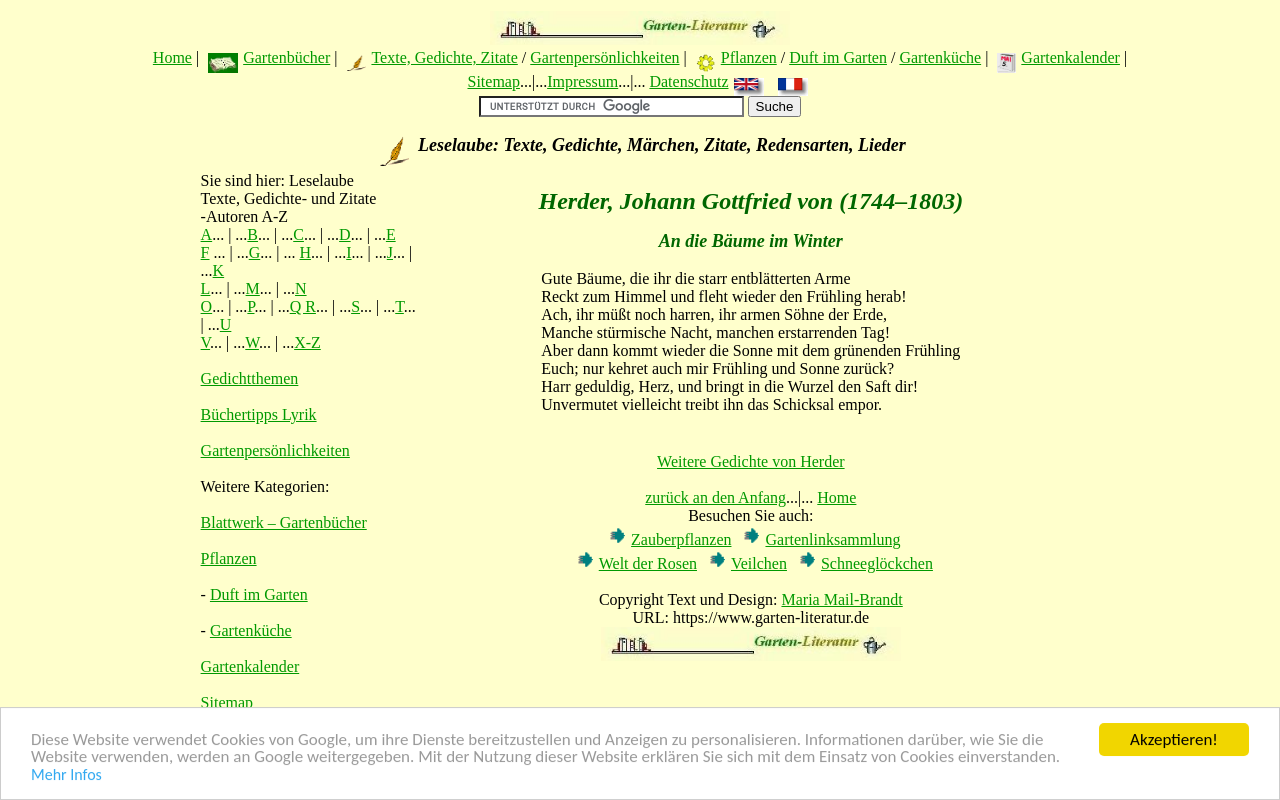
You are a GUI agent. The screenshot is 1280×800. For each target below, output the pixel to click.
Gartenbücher (286, 57)
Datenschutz (688, 81)
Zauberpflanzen (681, 539)
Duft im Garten (838, 57)
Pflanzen (749, 57)
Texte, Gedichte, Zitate (444, 57)
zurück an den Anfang (715, 497)
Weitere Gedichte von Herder (751, 461)
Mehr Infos (66, 775)
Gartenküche (940, 57)
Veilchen (759, 563)
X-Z (307, 342)
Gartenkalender (1070, 57)
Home (172, 57)
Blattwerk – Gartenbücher (284, 522)
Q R (303, 306)
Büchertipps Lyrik (259, 414)
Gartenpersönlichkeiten (604, 57)
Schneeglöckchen (877, 563)
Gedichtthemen (250, 378)
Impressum (582, 81)
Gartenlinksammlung (832, 539)
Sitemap (493, 81)
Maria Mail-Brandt (841, 599)
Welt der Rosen (648, 563)
